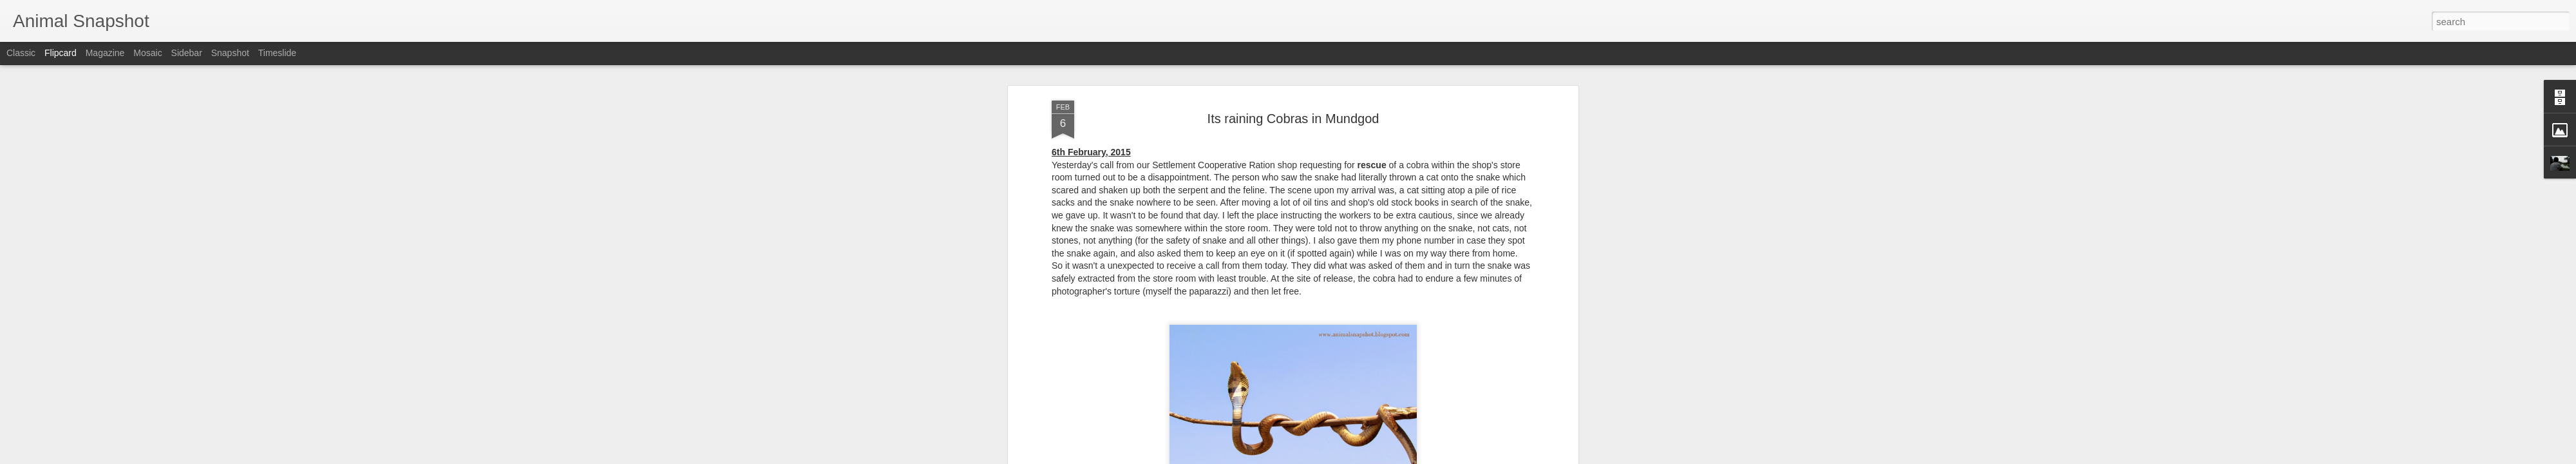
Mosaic (147, 53)
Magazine (105, 53)
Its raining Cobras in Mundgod (1293, 118)
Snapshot (230, 53)
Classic (20, 53)
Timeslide (277, 53)
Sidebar (186, 53)
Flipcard (60, 53)
